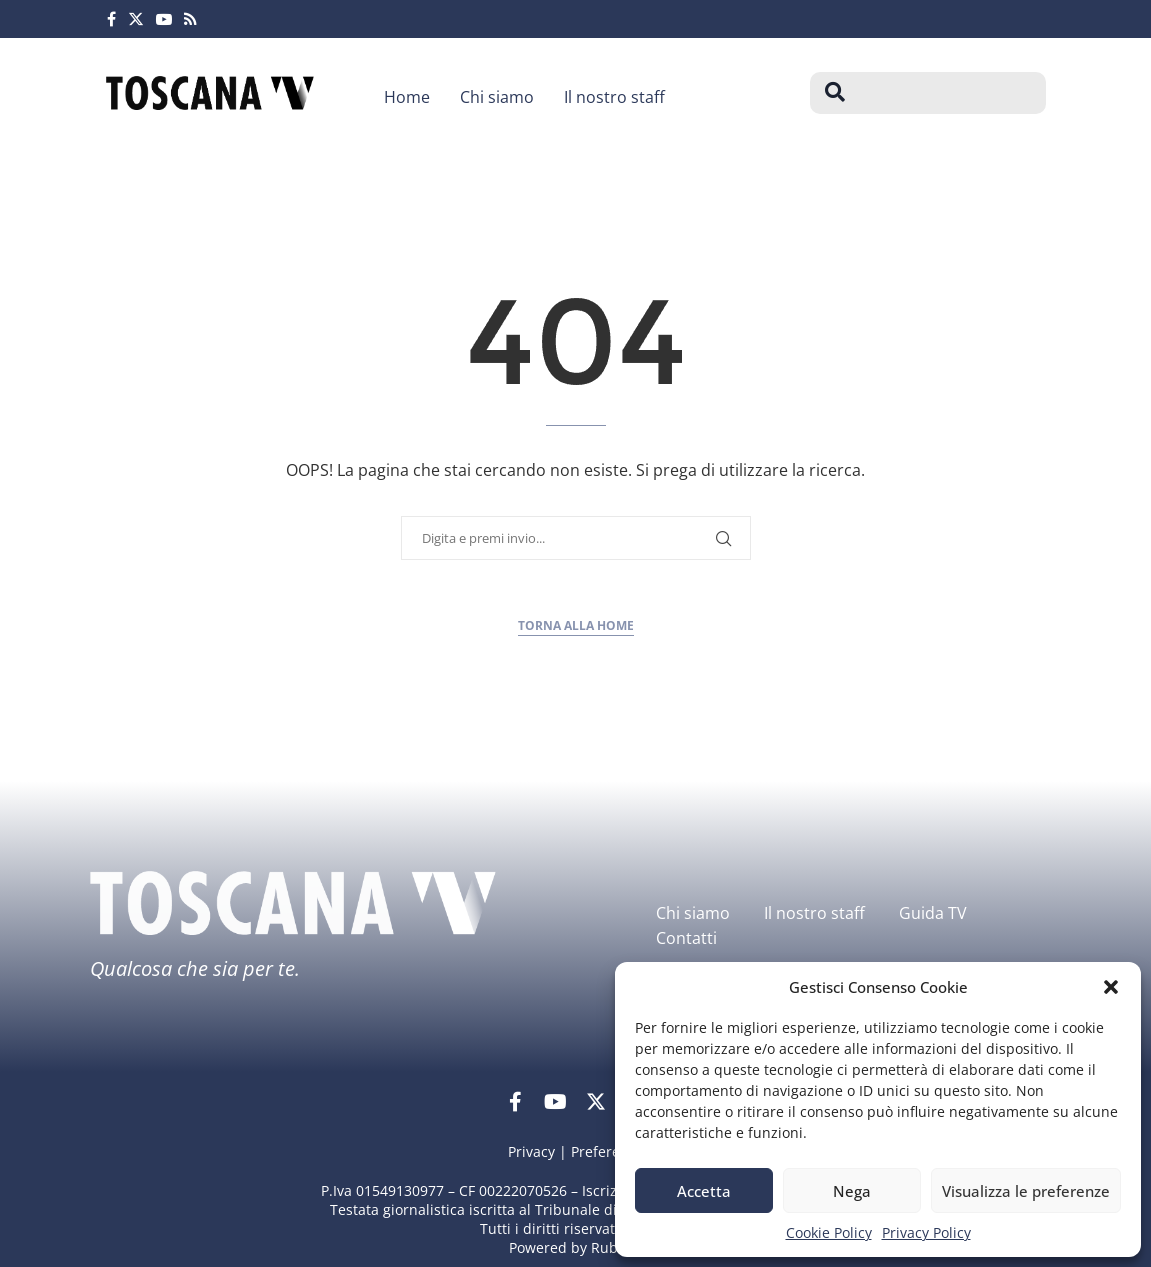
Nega (852, 1191)
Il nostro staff (614, 97)
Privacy (531, 1151)
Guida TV (933, 913)
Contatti (686, 938)
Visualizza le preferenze (1026, 1191)
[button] (1111, 987)
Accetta (704, 1191)
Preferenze (607, 1151)
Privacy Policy (926, 1232)
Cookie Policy (829, 1232)
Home (407, 97)
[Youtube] (164, 19)
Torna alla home (576, 625)
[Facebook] (111, 19)
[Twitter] (136, 19)
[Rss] (190, 19)
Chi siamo (497, 97)
